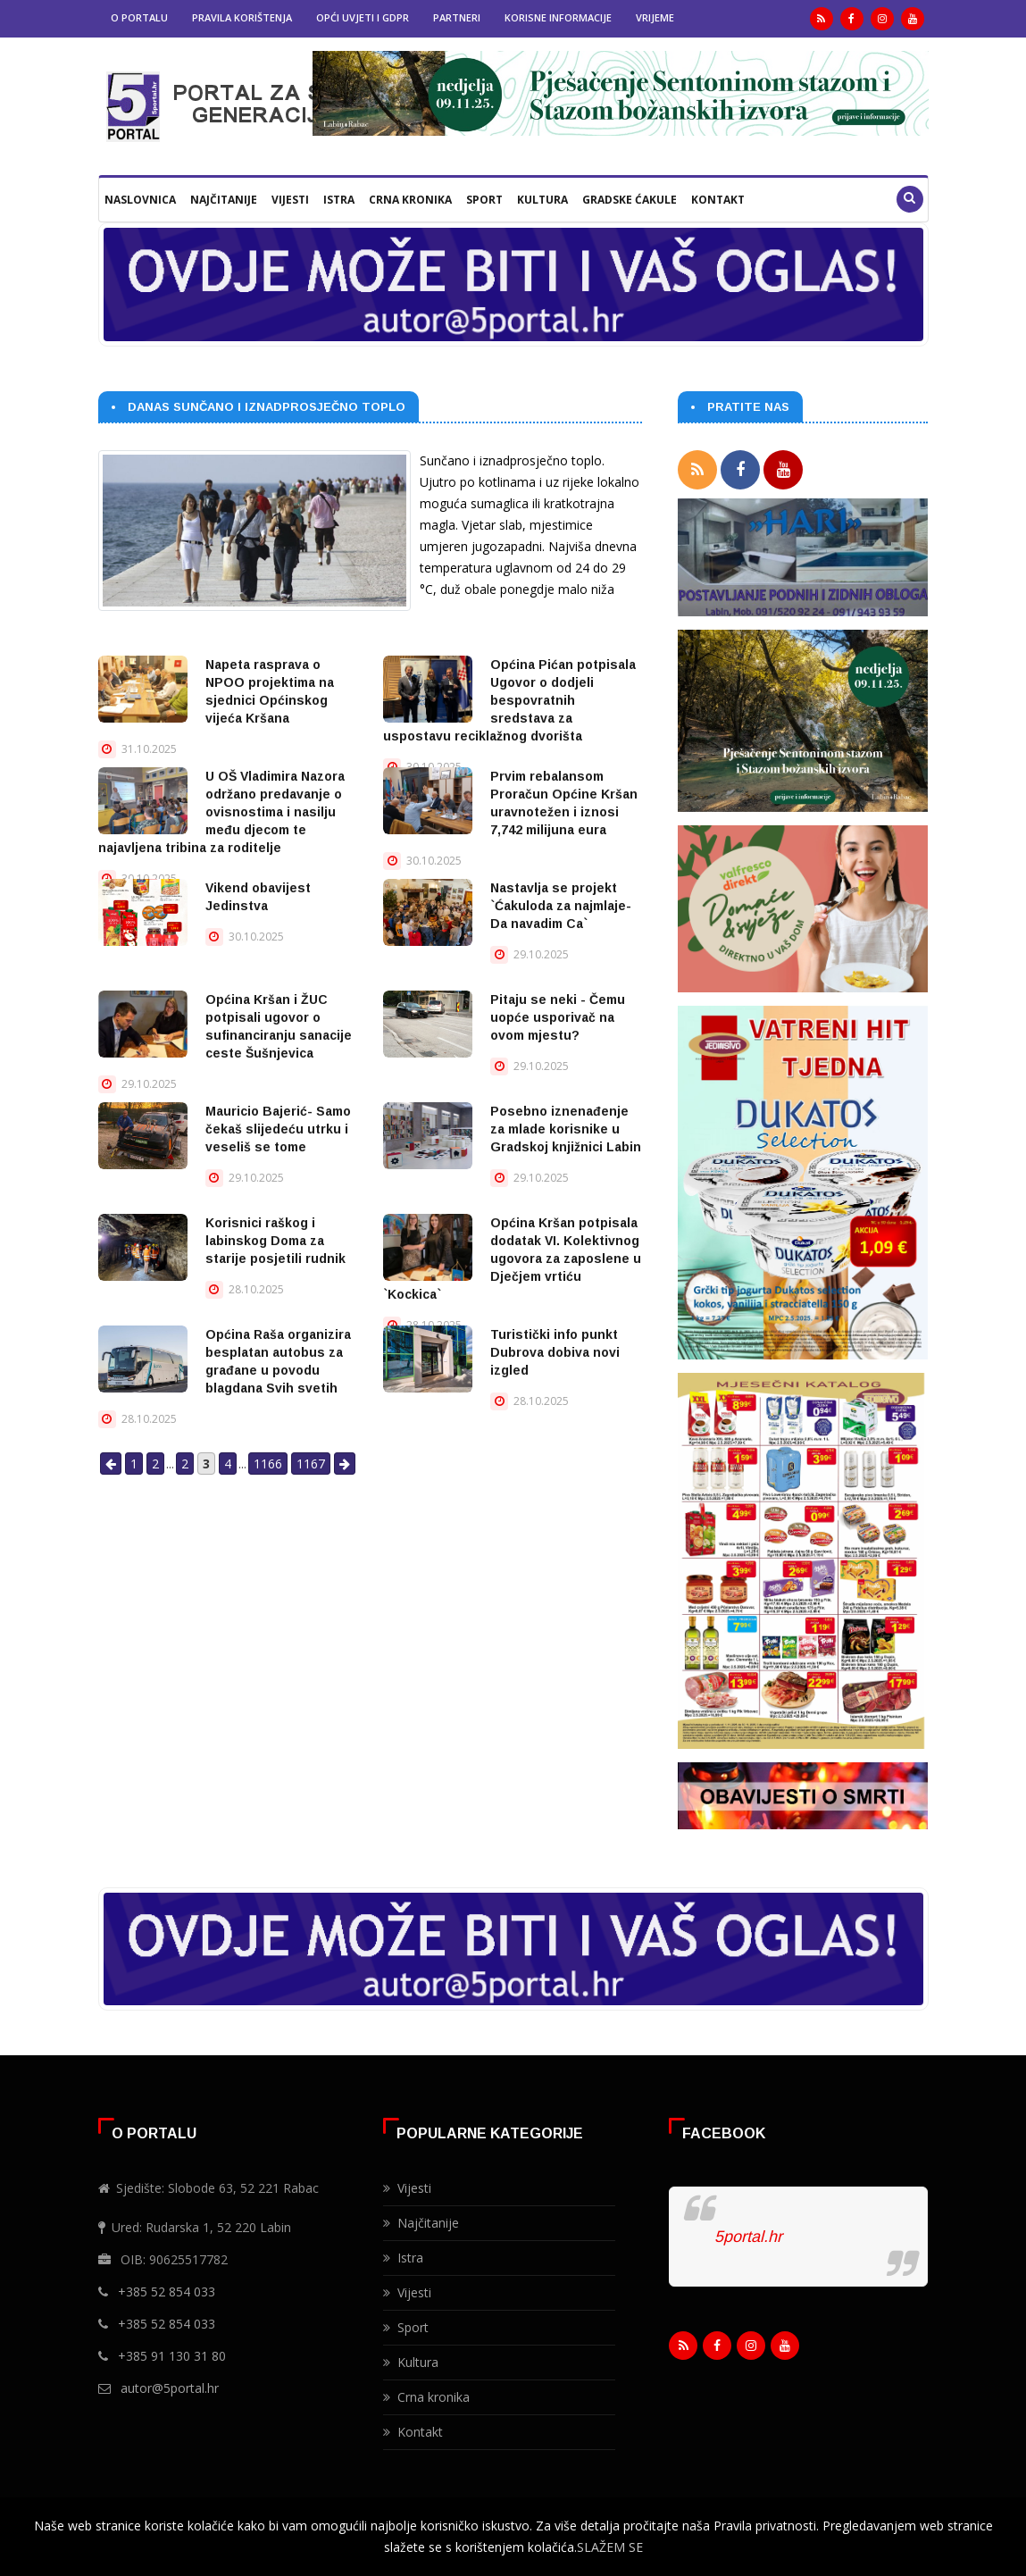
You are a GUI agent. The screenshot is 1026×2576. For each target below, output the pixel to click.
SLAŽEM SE (610, 2546)
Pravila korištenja (242, 17)
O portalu (139, 17)
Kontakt (718, 199)
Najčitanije (223, 199)
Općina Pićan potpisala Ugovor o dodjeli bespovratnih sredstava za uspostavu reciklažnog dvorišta (509, 700)
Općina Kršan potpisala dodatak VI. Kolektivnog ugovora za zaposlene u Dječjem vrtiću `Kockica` (512, 1258)
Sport (484, 199)
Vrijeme (655, 17)
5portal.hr (748, 2237)
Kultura (542, 199)
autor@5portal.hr (170, 2387)
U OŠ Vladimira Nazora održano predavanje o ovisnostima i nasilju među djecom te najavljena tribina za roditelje (221, 812)
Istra (339, 199)
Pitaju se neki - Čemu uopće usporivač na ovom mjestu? (557, 1017)
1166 (268, 1463)
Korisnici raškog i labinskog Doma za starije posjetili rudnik (275, 1241)
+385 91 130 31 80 (172, 2355)
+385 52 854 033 (166, 2291)
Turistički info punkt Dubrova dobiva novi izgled (555, 1352)
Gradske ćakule (629, 199)
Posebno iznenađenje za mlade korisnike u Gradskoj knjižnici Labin (565, 1129)
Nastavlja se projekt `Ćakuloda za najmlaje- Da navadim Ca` (560, 906)
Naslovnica (140, 199)
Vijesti (290, 199)
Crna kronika (410, 199)
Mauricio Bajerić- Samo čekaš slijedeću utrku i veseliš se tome (278, 1129)
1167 (310, 1463)
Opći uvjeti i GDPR (362, 17)
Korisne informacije (558, 17)
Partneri (456, 17)
